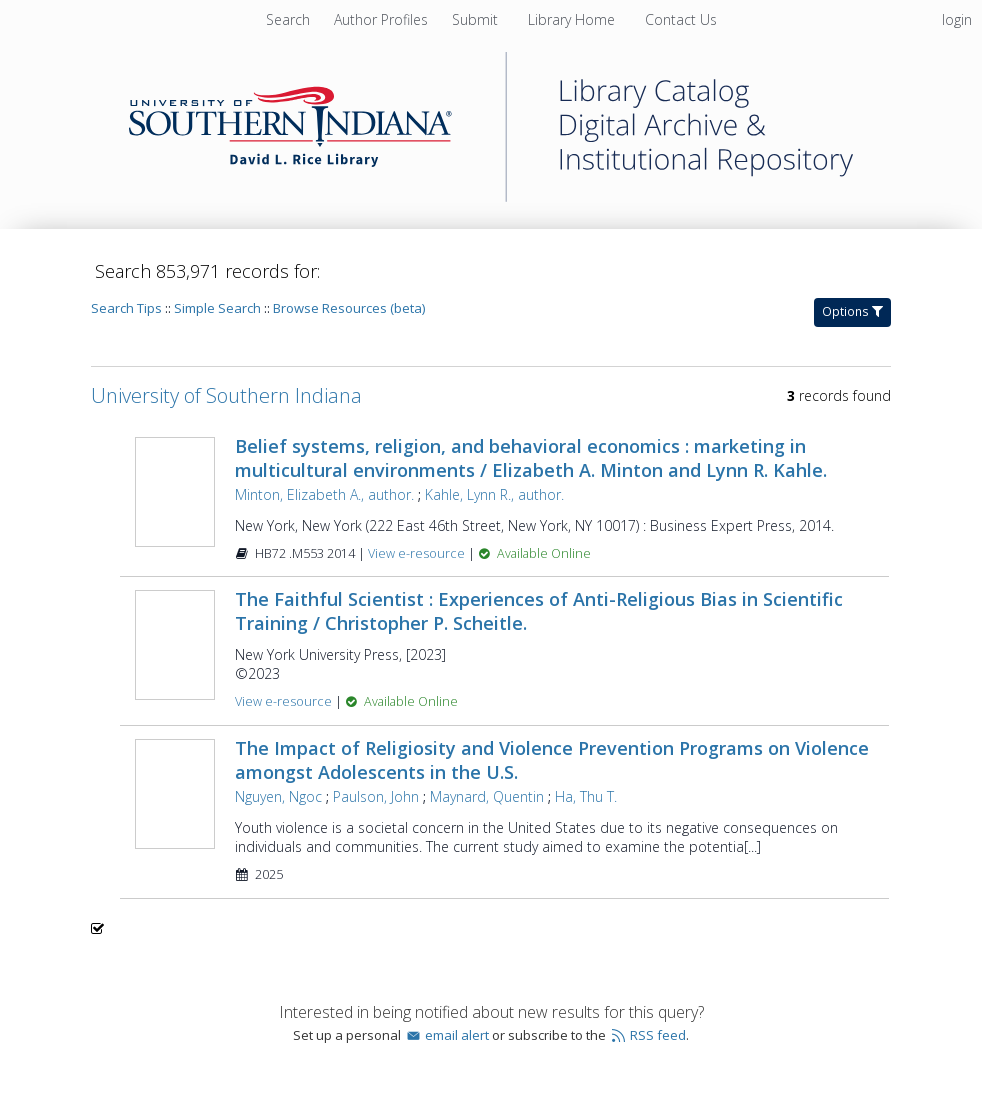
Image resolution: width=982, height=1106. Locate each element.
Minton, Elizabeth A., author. (324, 494)
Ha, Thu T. (586, 796)
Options (852, 311)
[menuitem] (383, 19)
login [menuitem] (957, 19)
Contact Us (681, 19)
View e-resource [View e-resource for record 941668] (418, 553)
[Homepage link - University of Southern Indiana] (491, 196)
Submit (477, 19)
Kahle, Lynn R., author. (494, 494)
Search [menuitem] (288, 19)
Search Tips (126, 308)
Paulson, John (376, 796)
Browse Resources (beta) (349, 308)
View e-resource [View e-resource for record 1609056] (285, 701)
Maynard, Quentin (487, 796)
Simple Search (217, 308)
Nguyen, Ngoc (278, 796)
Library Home (573, 19)
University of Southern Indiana (226, 395)
